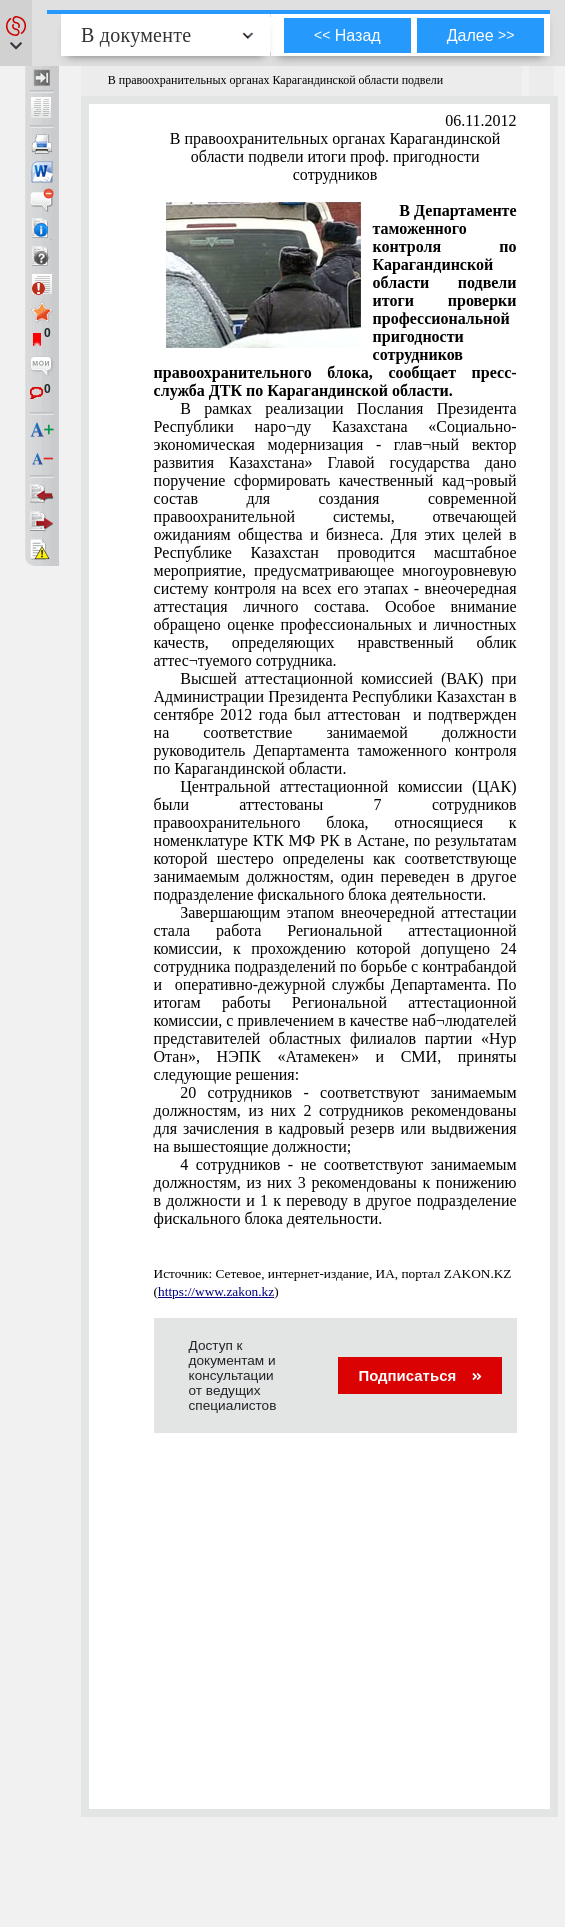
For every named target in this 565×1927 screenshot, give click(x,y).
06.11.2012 (480, 120)
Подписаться (419, 1375)
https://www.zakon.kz (216, 1291)
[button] (16, 33)
